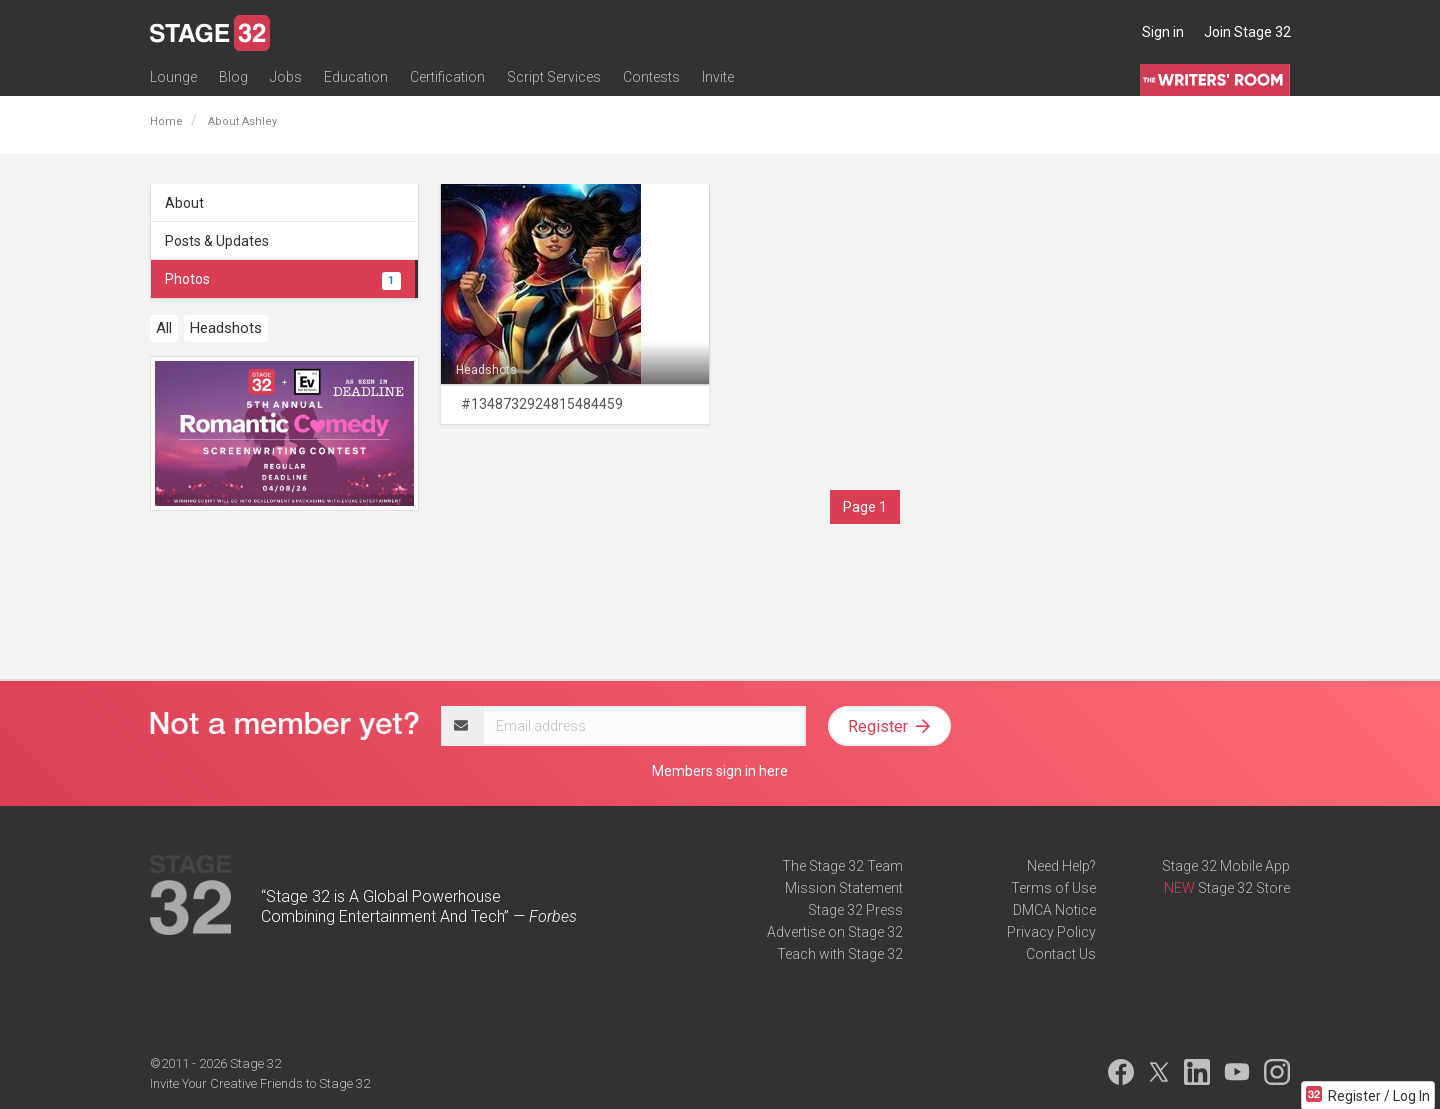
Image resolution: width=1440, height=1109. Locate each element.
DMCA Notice (1054, 910)
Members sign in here (720, 771)
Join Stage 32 (1247, 32)
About (184, 203)
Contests (651, 77)
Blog (233, 77)
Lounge (173, 77)
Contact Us (1061, 954)
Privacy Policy (1051, 932)
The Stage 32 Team (842, 866)
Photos (283, 279)
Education (356, 77)
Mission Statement (844, 888)
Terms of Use (1053, 888)
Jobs (286, 77)
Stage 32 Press (855, 910)
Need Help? (1061, 866)
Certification (447, 77)
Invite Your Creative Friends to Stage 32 (260, 1083)
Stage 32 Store (1244, 888)
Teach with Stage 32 (840, 954)
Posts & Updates (217, 241)
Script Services (554, 77)
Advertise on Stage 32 (835, 932)
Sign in (1163, 32)
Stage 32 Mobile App (1226, 866)
